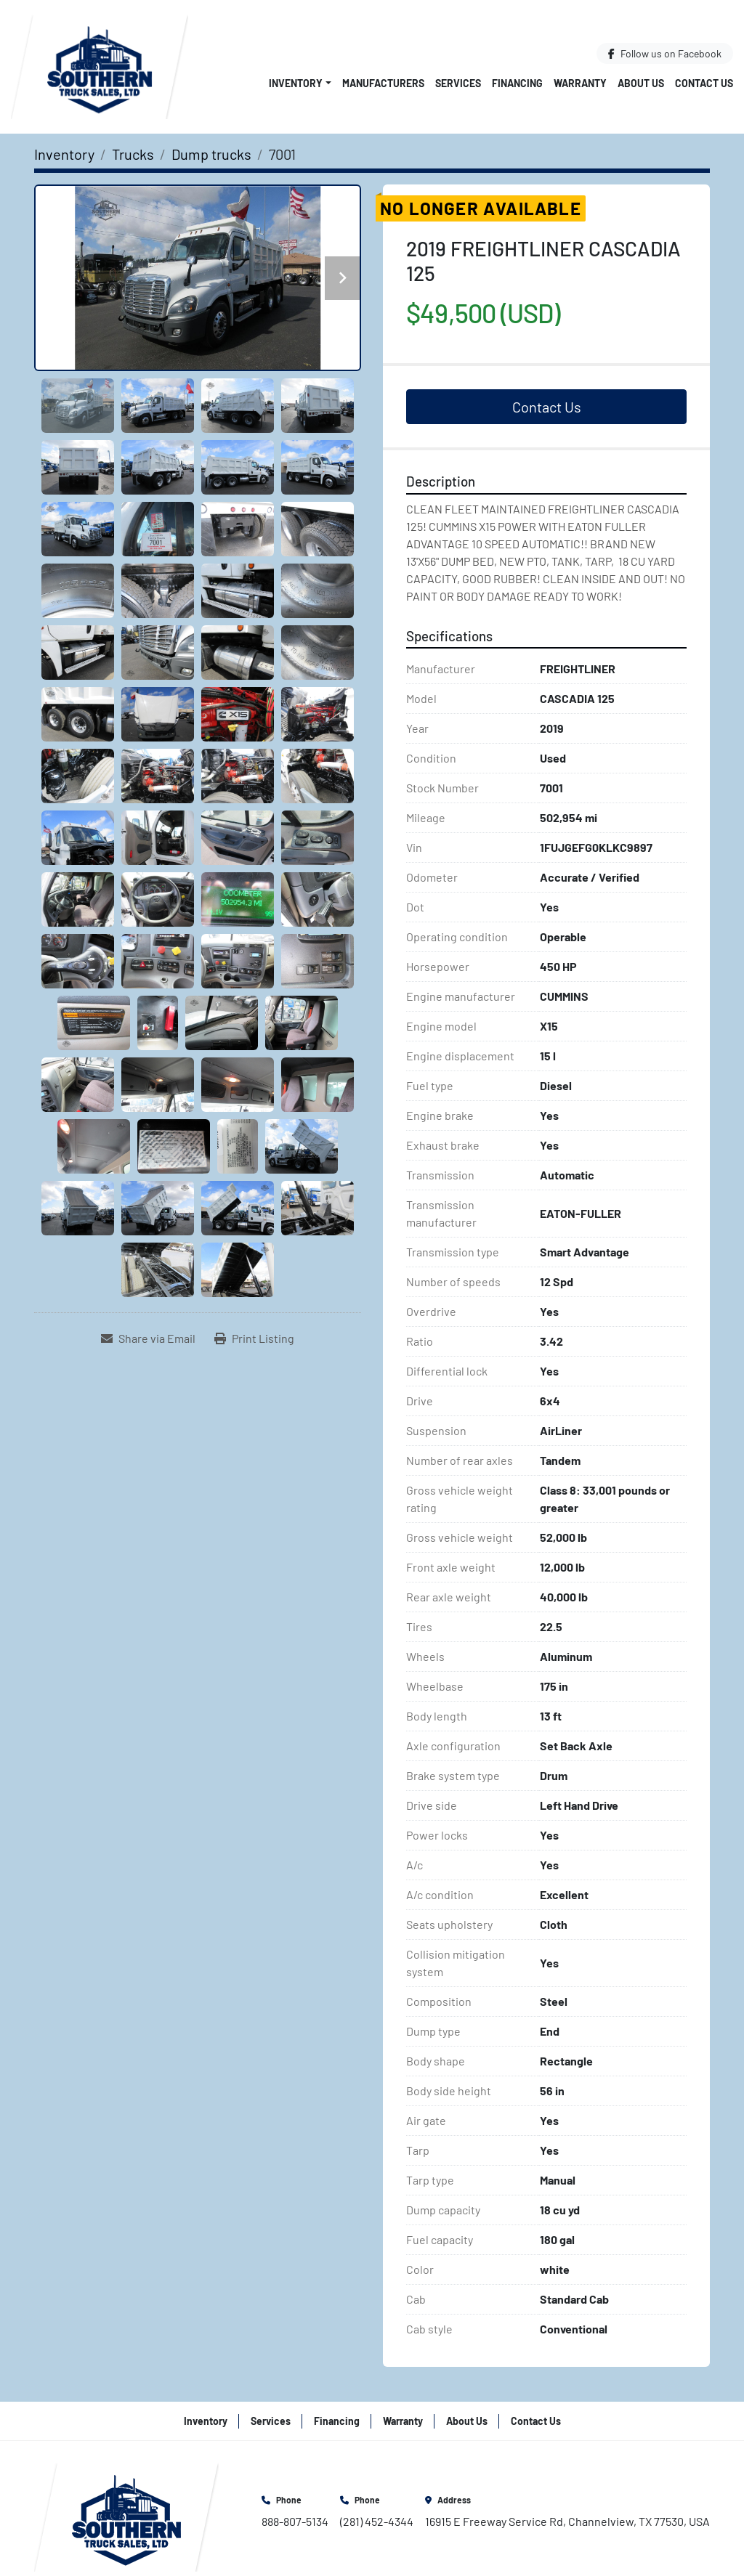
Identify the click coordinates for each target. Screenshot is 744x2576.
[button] (300, 83)
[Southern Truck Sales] (126, 2515)
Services (458, 83)
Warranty (580, 83)
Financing (517, 83)
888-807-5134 (295, 2521)
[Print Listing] (254, 1338)
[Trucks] (133, 154)
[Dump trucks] (211, 154)
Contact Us (704, 83)
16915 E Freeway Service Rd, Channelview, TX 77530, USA (567, 2521)
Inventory (296, 83)
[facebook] (665, 53)
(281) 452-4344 (376, 2521)
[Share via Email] (148, 1338)
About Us (641, 83)
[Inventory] (64, 154)
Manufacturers (383, 83)
